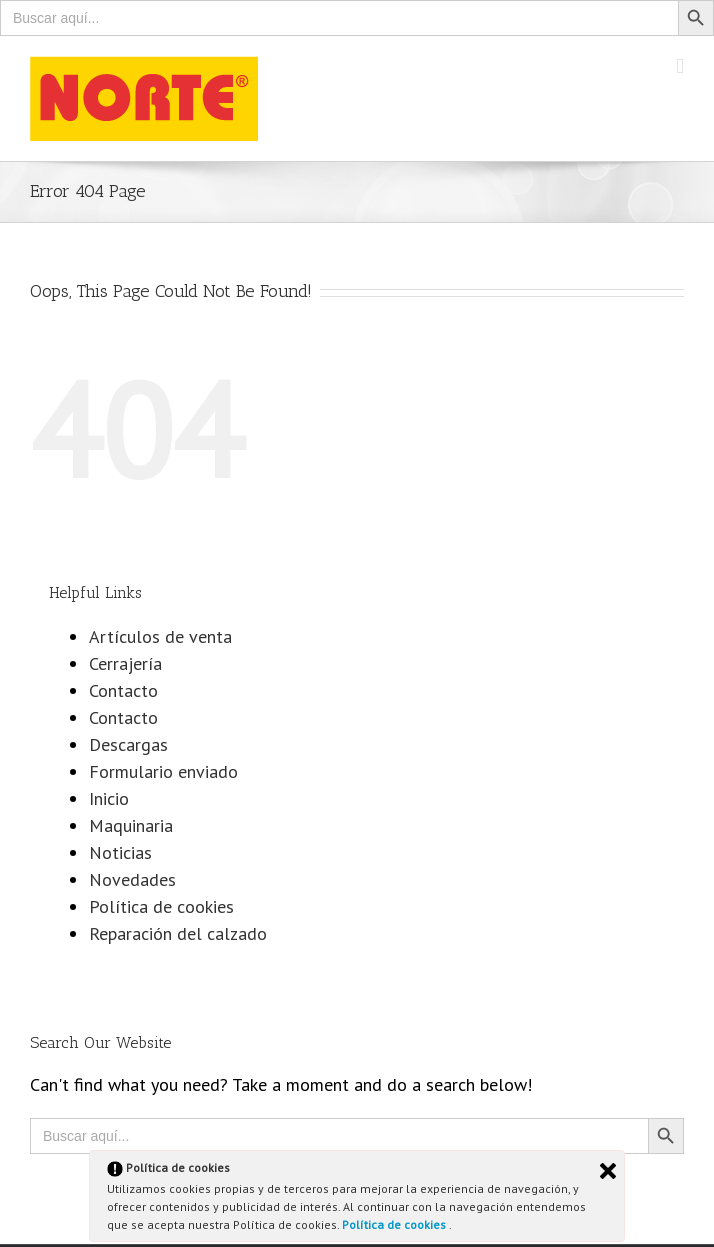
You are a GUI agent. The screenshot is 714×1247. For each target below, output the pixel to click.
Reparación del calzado (178, 933)
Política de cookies (395, 1224)
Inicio (109, 798)
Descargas (128, 744)
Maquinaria (131, 825)
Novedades (132, 879)
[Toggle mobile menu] (680, 66)
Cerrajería (125, 663)
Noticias (120, 852)
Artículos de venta (160, 636)
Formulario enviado (163, 771)
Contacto (123, 690)
